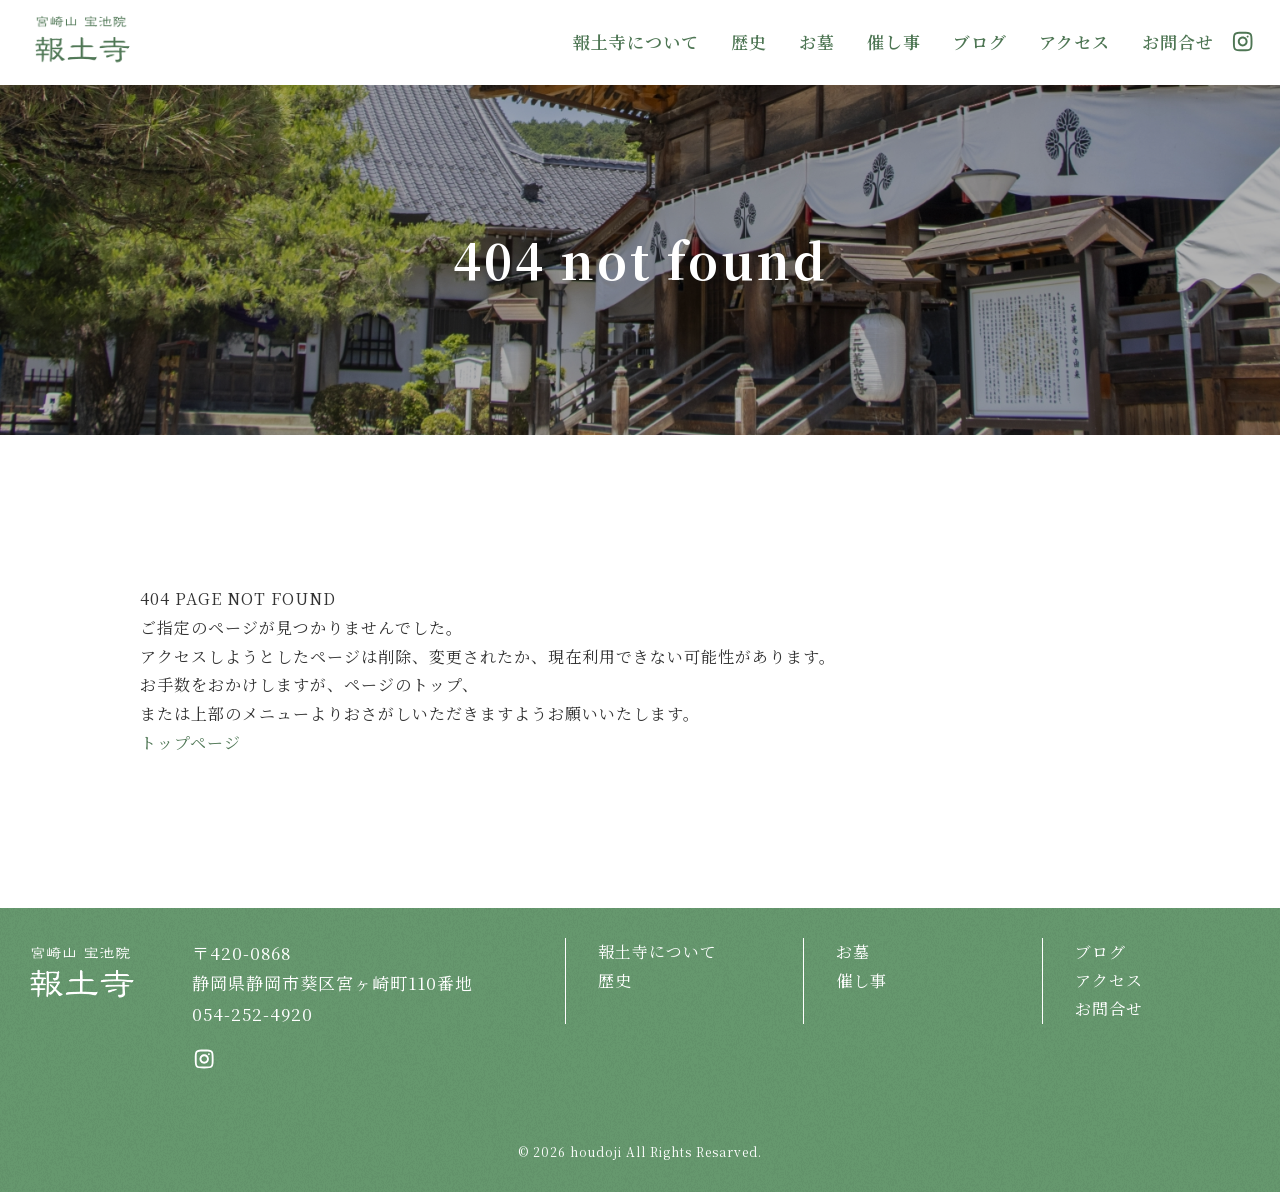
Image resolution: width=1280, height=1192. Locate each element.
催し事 (894, 41)
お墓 (817, 41)
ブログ (980, 41)
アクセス (1074, 41)
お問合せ (1178, 41)
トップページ (190, 742)
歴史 (749, 41)
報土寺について (636, 41)
